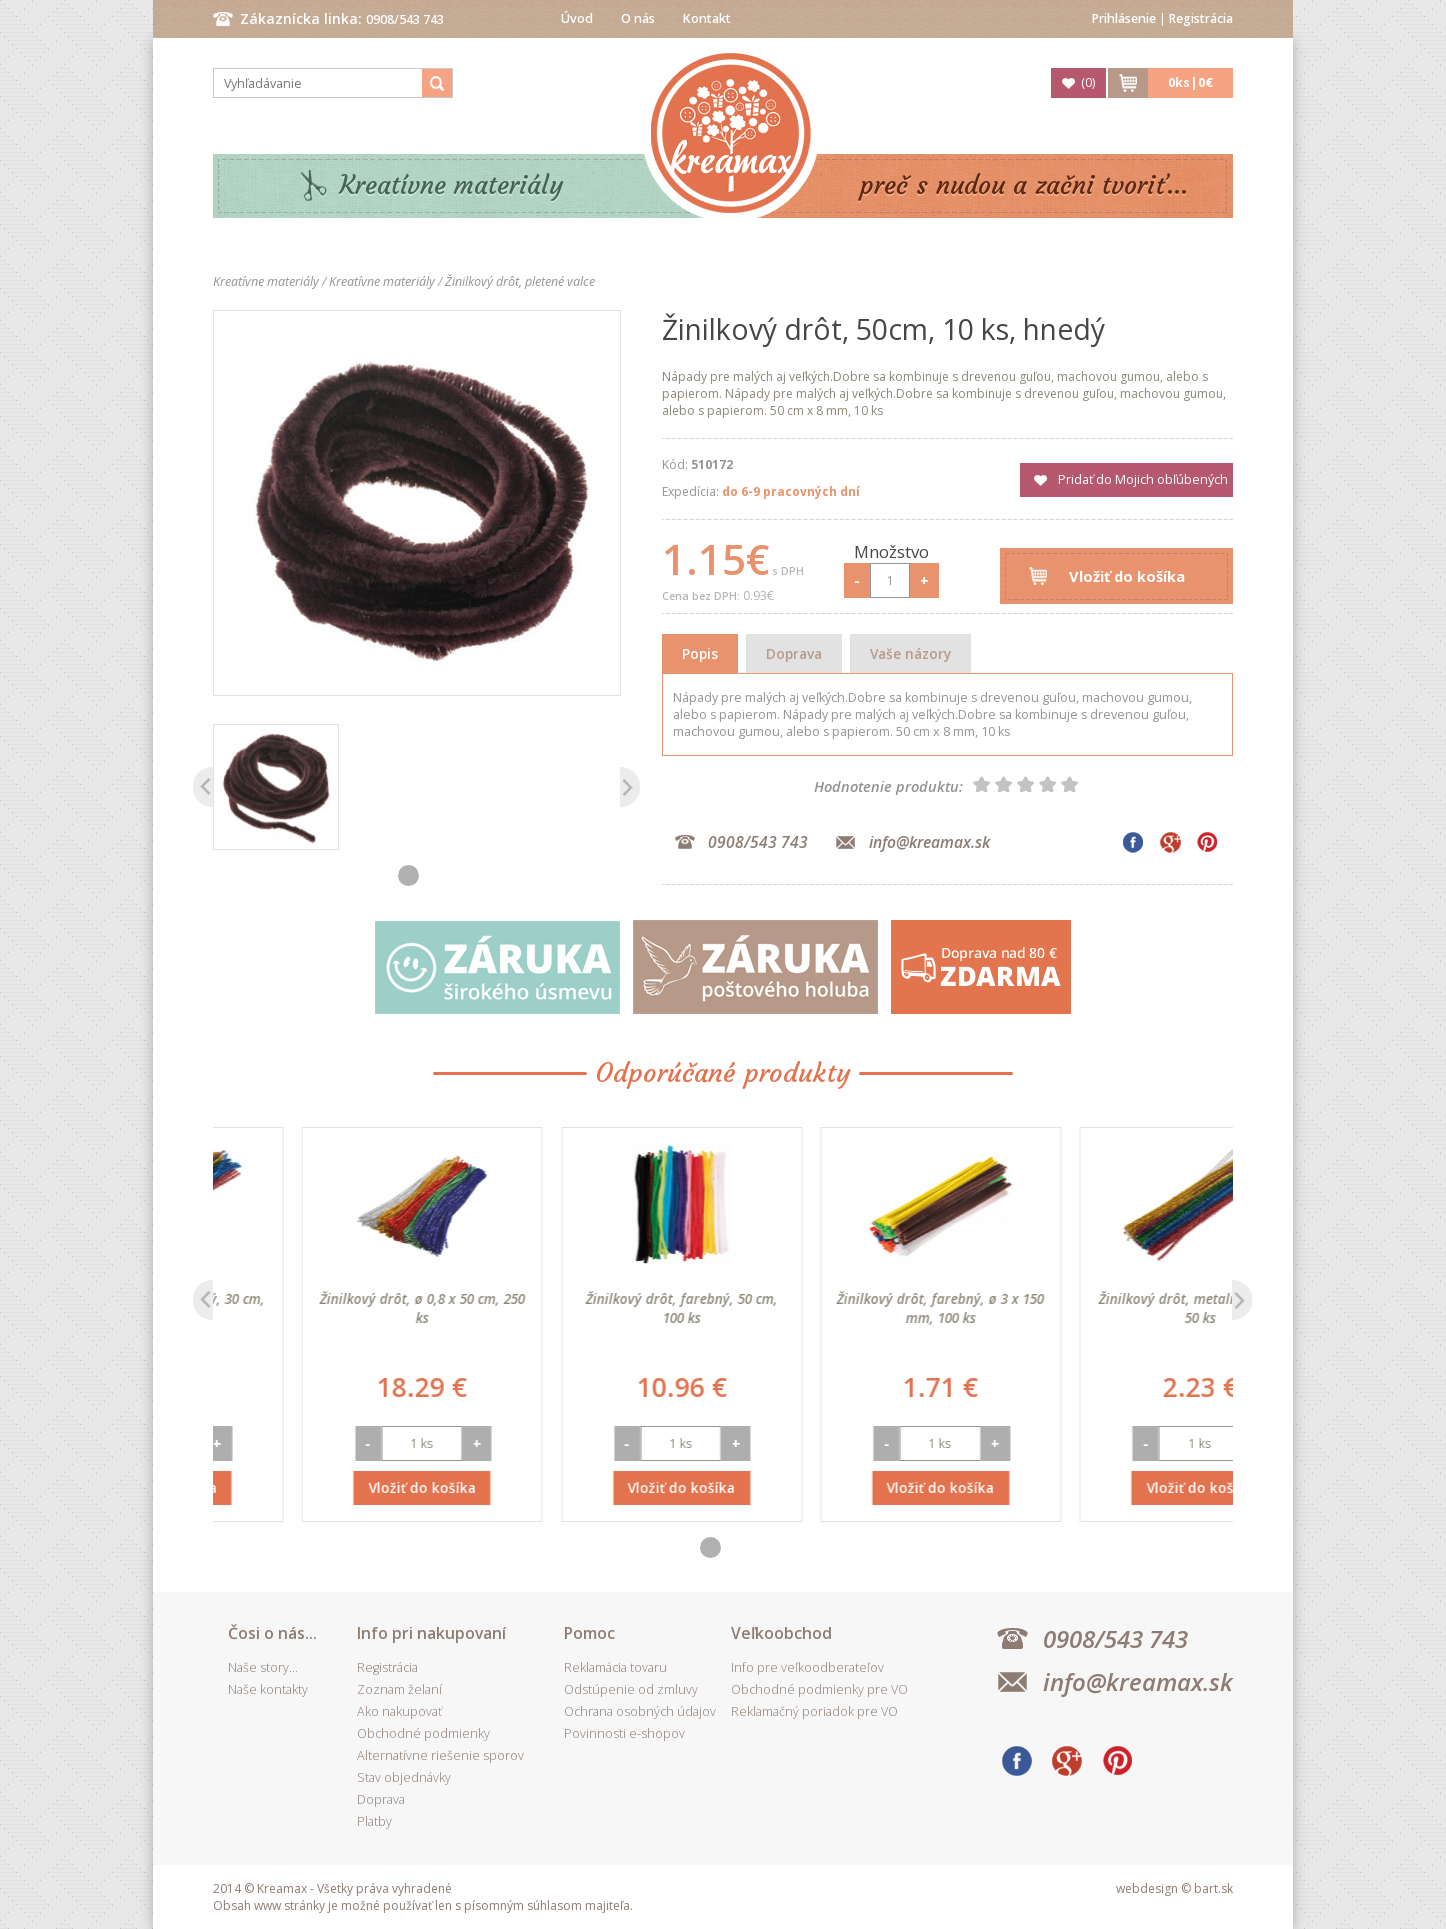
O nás (638, 18)
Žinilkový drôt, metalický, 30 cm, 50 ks (333, 1308)
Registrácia (1201, 18)
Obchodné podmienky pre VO (819, 1689)
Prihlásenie (1124, 18)
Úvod (577, 18)
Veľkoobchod (781, 1633)
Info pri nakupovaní (431, 1633)
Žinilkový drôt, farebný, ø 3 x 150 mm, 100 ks (1111, 1308)
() (1088, 82)
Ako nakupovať (399, 1711)
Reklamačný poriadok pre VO (814, 1711)
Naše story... (263, 1667)
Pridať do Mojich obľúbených (1143, 479)
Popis (700, 653)
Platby (374, 1821)
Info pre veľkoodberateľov (807, 1667)
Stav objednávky (404, 1777)
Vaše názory (910, 653)
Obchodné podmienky (423, 1733)
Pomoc (589, 1633)
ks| (1190, 82)
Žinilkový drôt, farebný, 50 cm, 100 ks (852, 1308)
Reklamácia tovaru (615, 1667)
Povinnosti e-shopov (624, 1733)
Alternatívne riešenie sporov (440, 1755)
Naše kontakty (268, 1689)
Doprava (794, 653)
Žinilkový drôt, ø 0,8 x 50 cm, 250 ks (592, 1308)
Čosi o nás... (272, 1633)
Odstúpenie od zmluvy (631, 1689)
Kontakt (707, 18)
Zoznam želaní (399, 1689)
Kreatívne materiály (451, 185)
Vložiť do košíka (1127, 576)
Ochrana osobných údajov (640, 1711)
